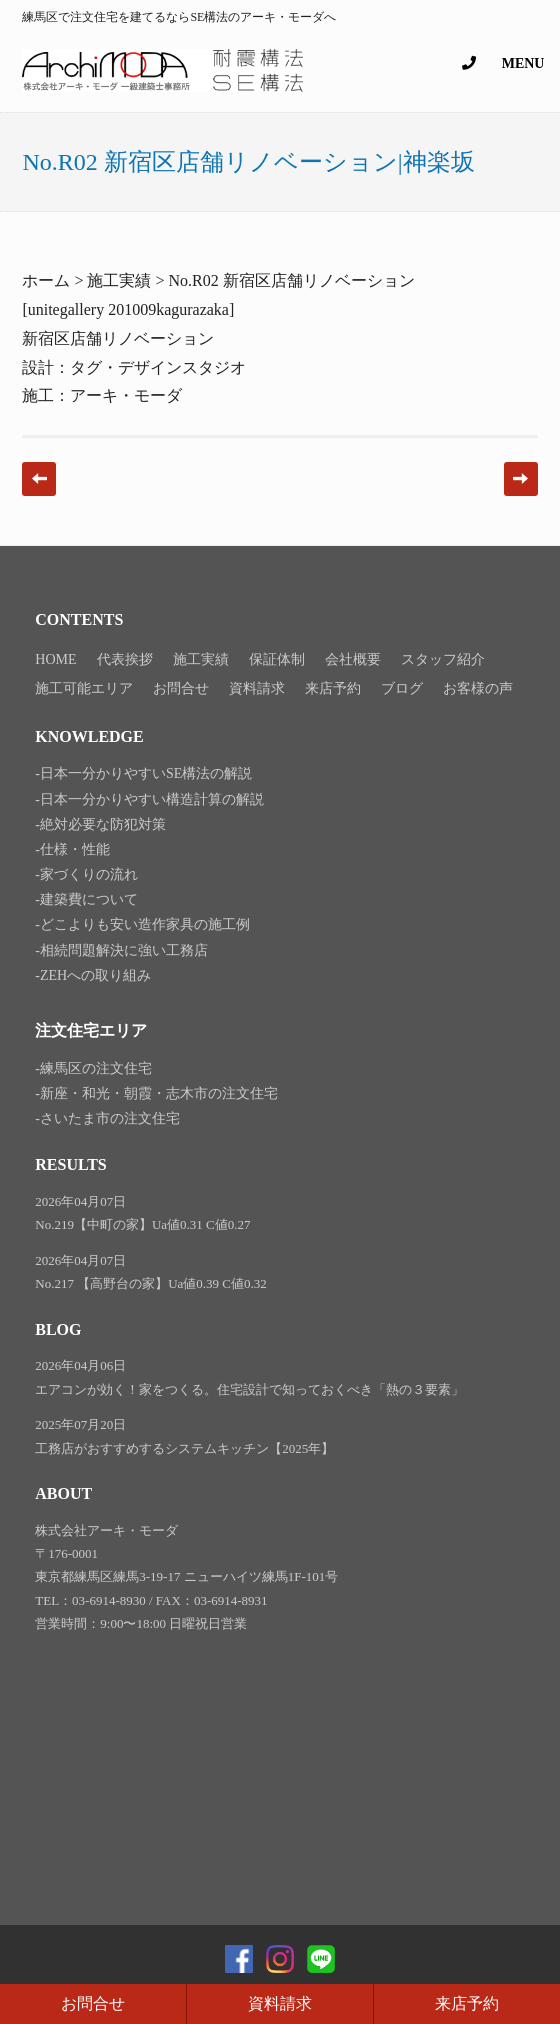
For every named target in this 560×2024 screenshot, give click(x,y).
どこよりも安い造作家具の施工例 (145, 924)
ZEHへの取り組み (95, 975)
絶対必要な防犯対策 (103, 824)
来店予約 (467, 2003)
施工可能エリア (84, 688)
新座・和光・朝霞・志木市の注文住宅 (159, 1093)
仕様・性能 (75, 849)
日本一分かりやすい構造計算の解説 (152, 799)
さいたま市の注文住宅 (110, 1118)
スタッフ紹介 (443, 659)
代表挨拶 (125, 659)
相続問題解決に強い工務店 (124, 950)
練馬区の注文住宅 (96, 1068)
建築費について (89, 899)
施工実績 (201, 659)
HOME (55, 659)
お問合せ (93, 2003)
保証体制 (277, 659)
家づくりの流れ (89, 874)
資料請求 (280, 2003)
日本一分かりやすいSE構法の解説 (146, 773)
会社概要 (353, 659)
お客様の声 (478, 688)
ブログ (402, 688)
